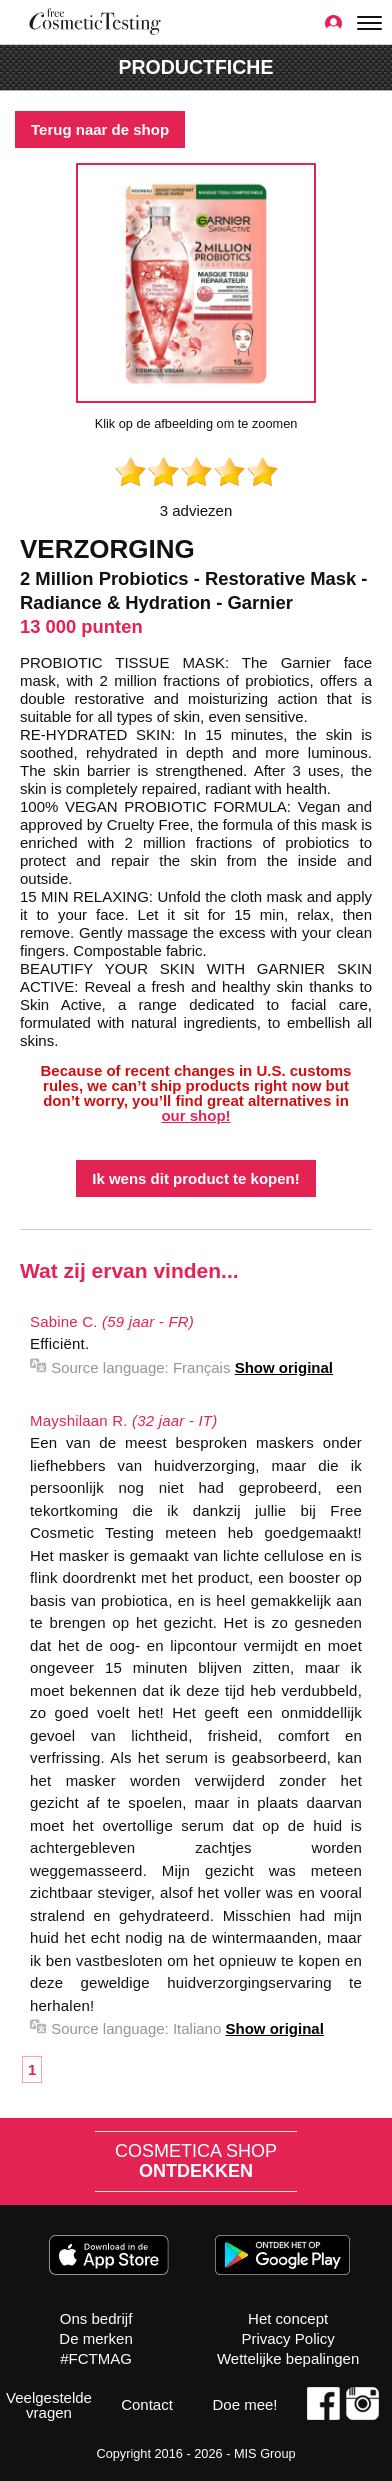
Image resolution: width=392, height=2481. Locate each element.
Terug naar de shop (100, 129)
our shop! (195, 1115)
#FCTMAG (96, 2358)
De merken (95, 2338)
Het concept (288, 2318)
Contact (147, 2404)
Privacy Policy (287, 2338)
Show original (284, 1367)
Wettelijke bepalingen (288, 2358)
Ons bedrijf (96, 2318)
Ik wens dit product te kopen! (196, 1178)
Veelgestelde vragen (49, 2405)
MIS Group (265, 2453)
